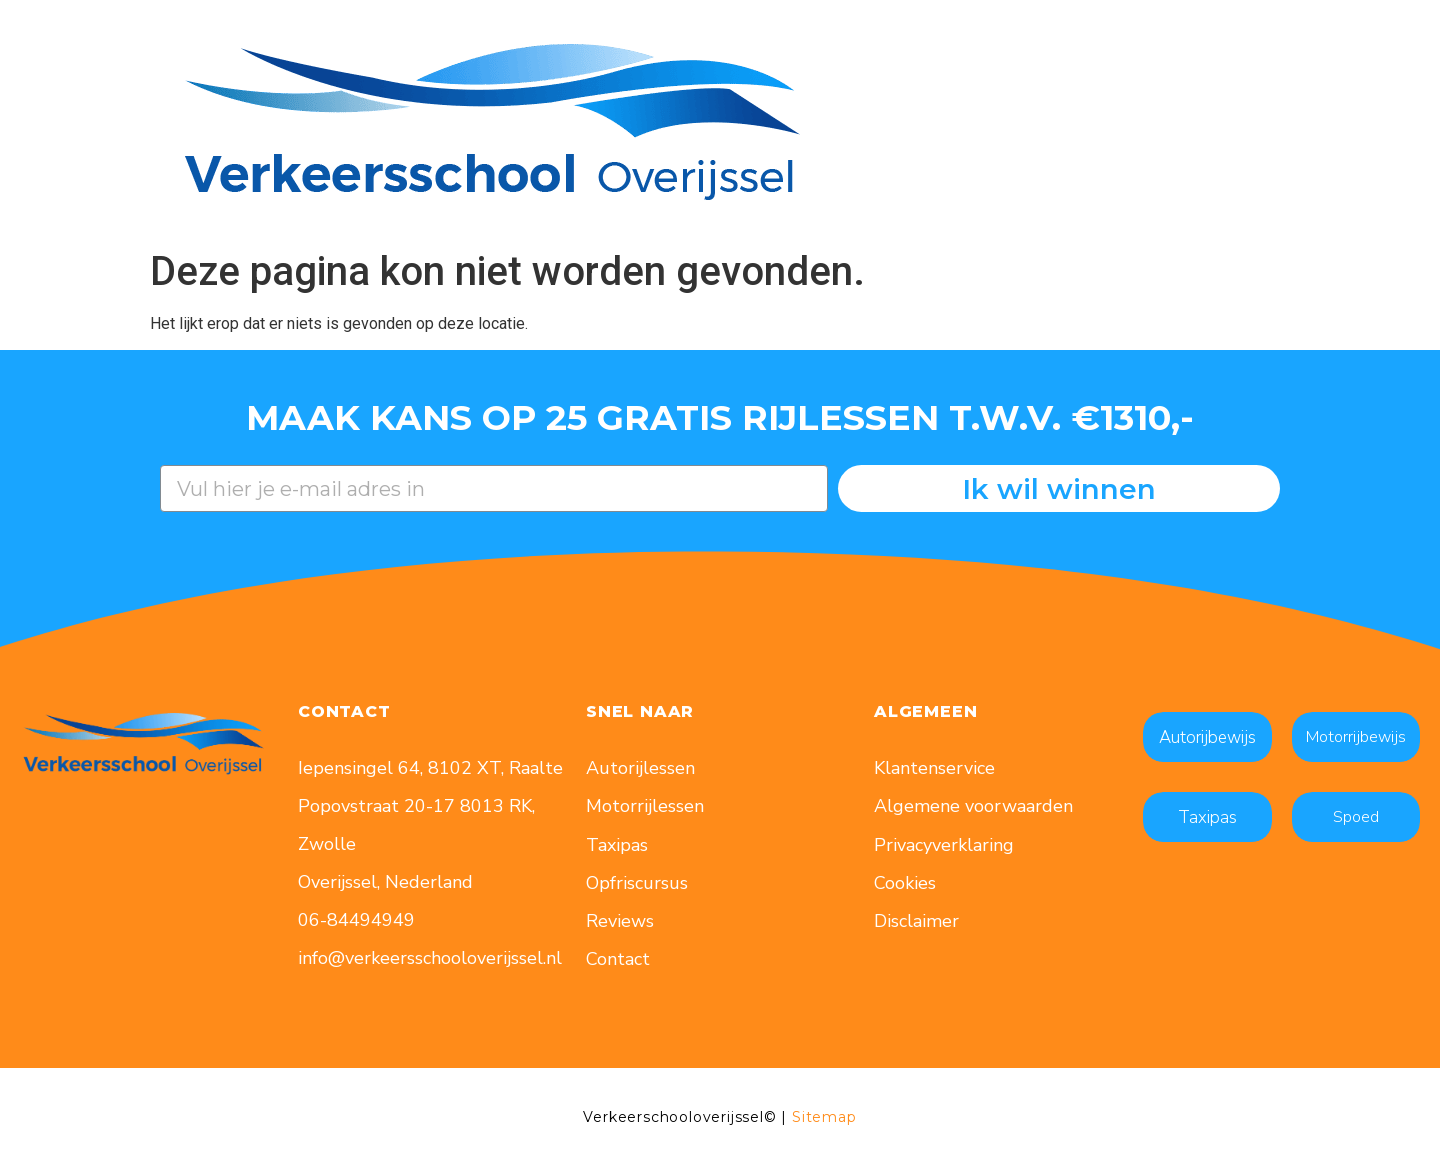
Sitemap (824, 1117)
